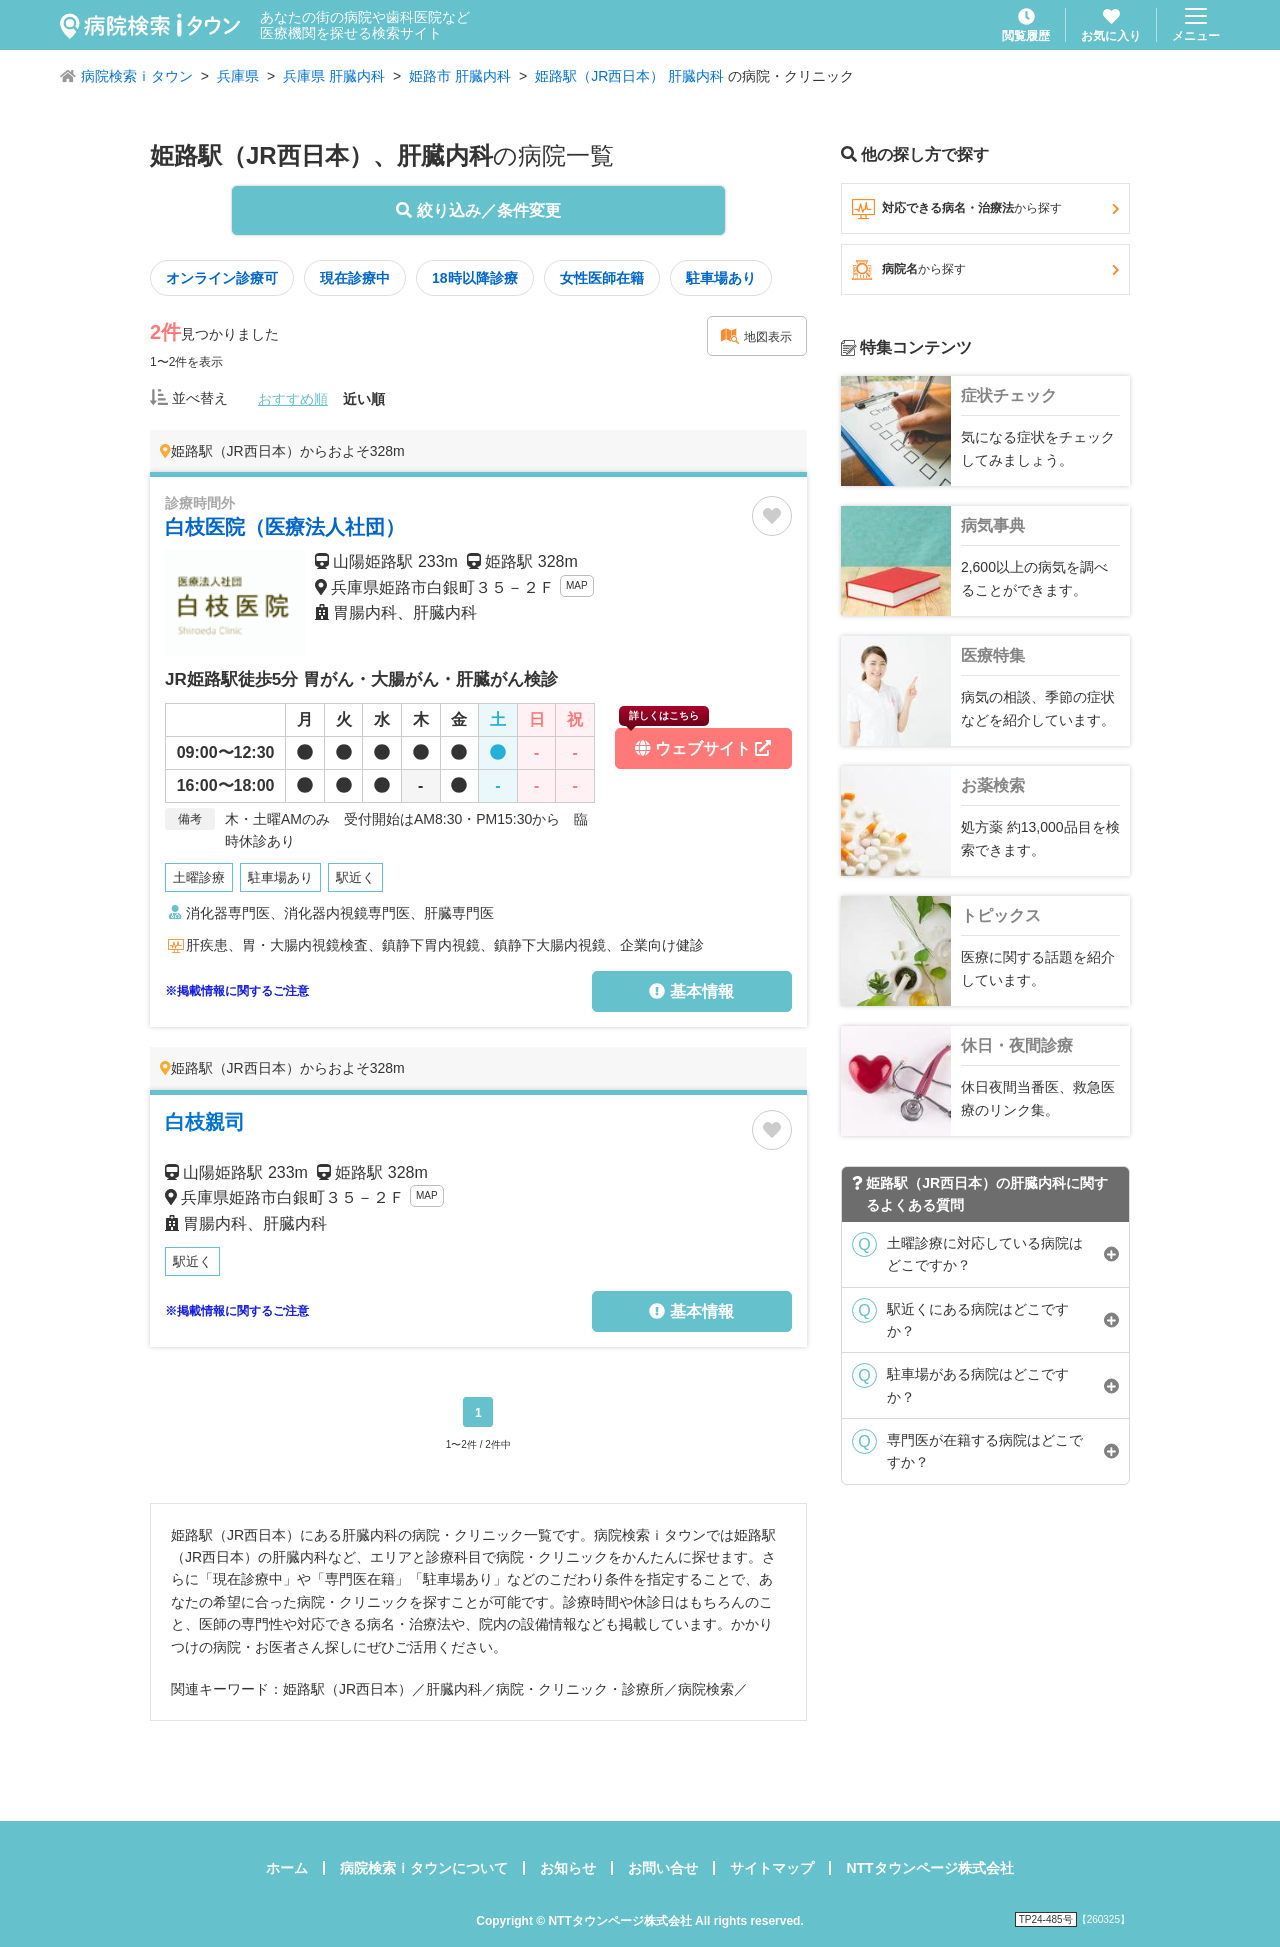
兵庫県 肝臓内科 (334, 76)
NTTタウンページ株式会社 (929, 1868)
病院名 (985, 270)
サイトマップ (772, 1868)
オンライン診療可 (222, 278)
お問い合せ (663, 1868)
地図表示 (756, 336)
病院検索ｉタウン (137, 76)
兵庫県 (238, 76)
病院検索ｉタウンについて (424, 1868)
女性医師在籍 (602, 278)
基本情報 (691, 991)
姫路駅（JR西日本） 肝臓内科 (629, 76)
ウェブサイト (695, 742)
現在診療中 (355, 278)
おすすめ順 (293, 399)
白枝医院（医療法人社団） (285, 527)
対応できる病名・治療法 (985, 209)
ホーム (287, 1868)
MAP (577, 585)
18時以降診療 (475, 278)
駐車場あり (721, 278)
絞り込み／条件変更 (478, 210)
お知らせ (568, 1868)
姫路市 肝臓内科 (460, 76)
